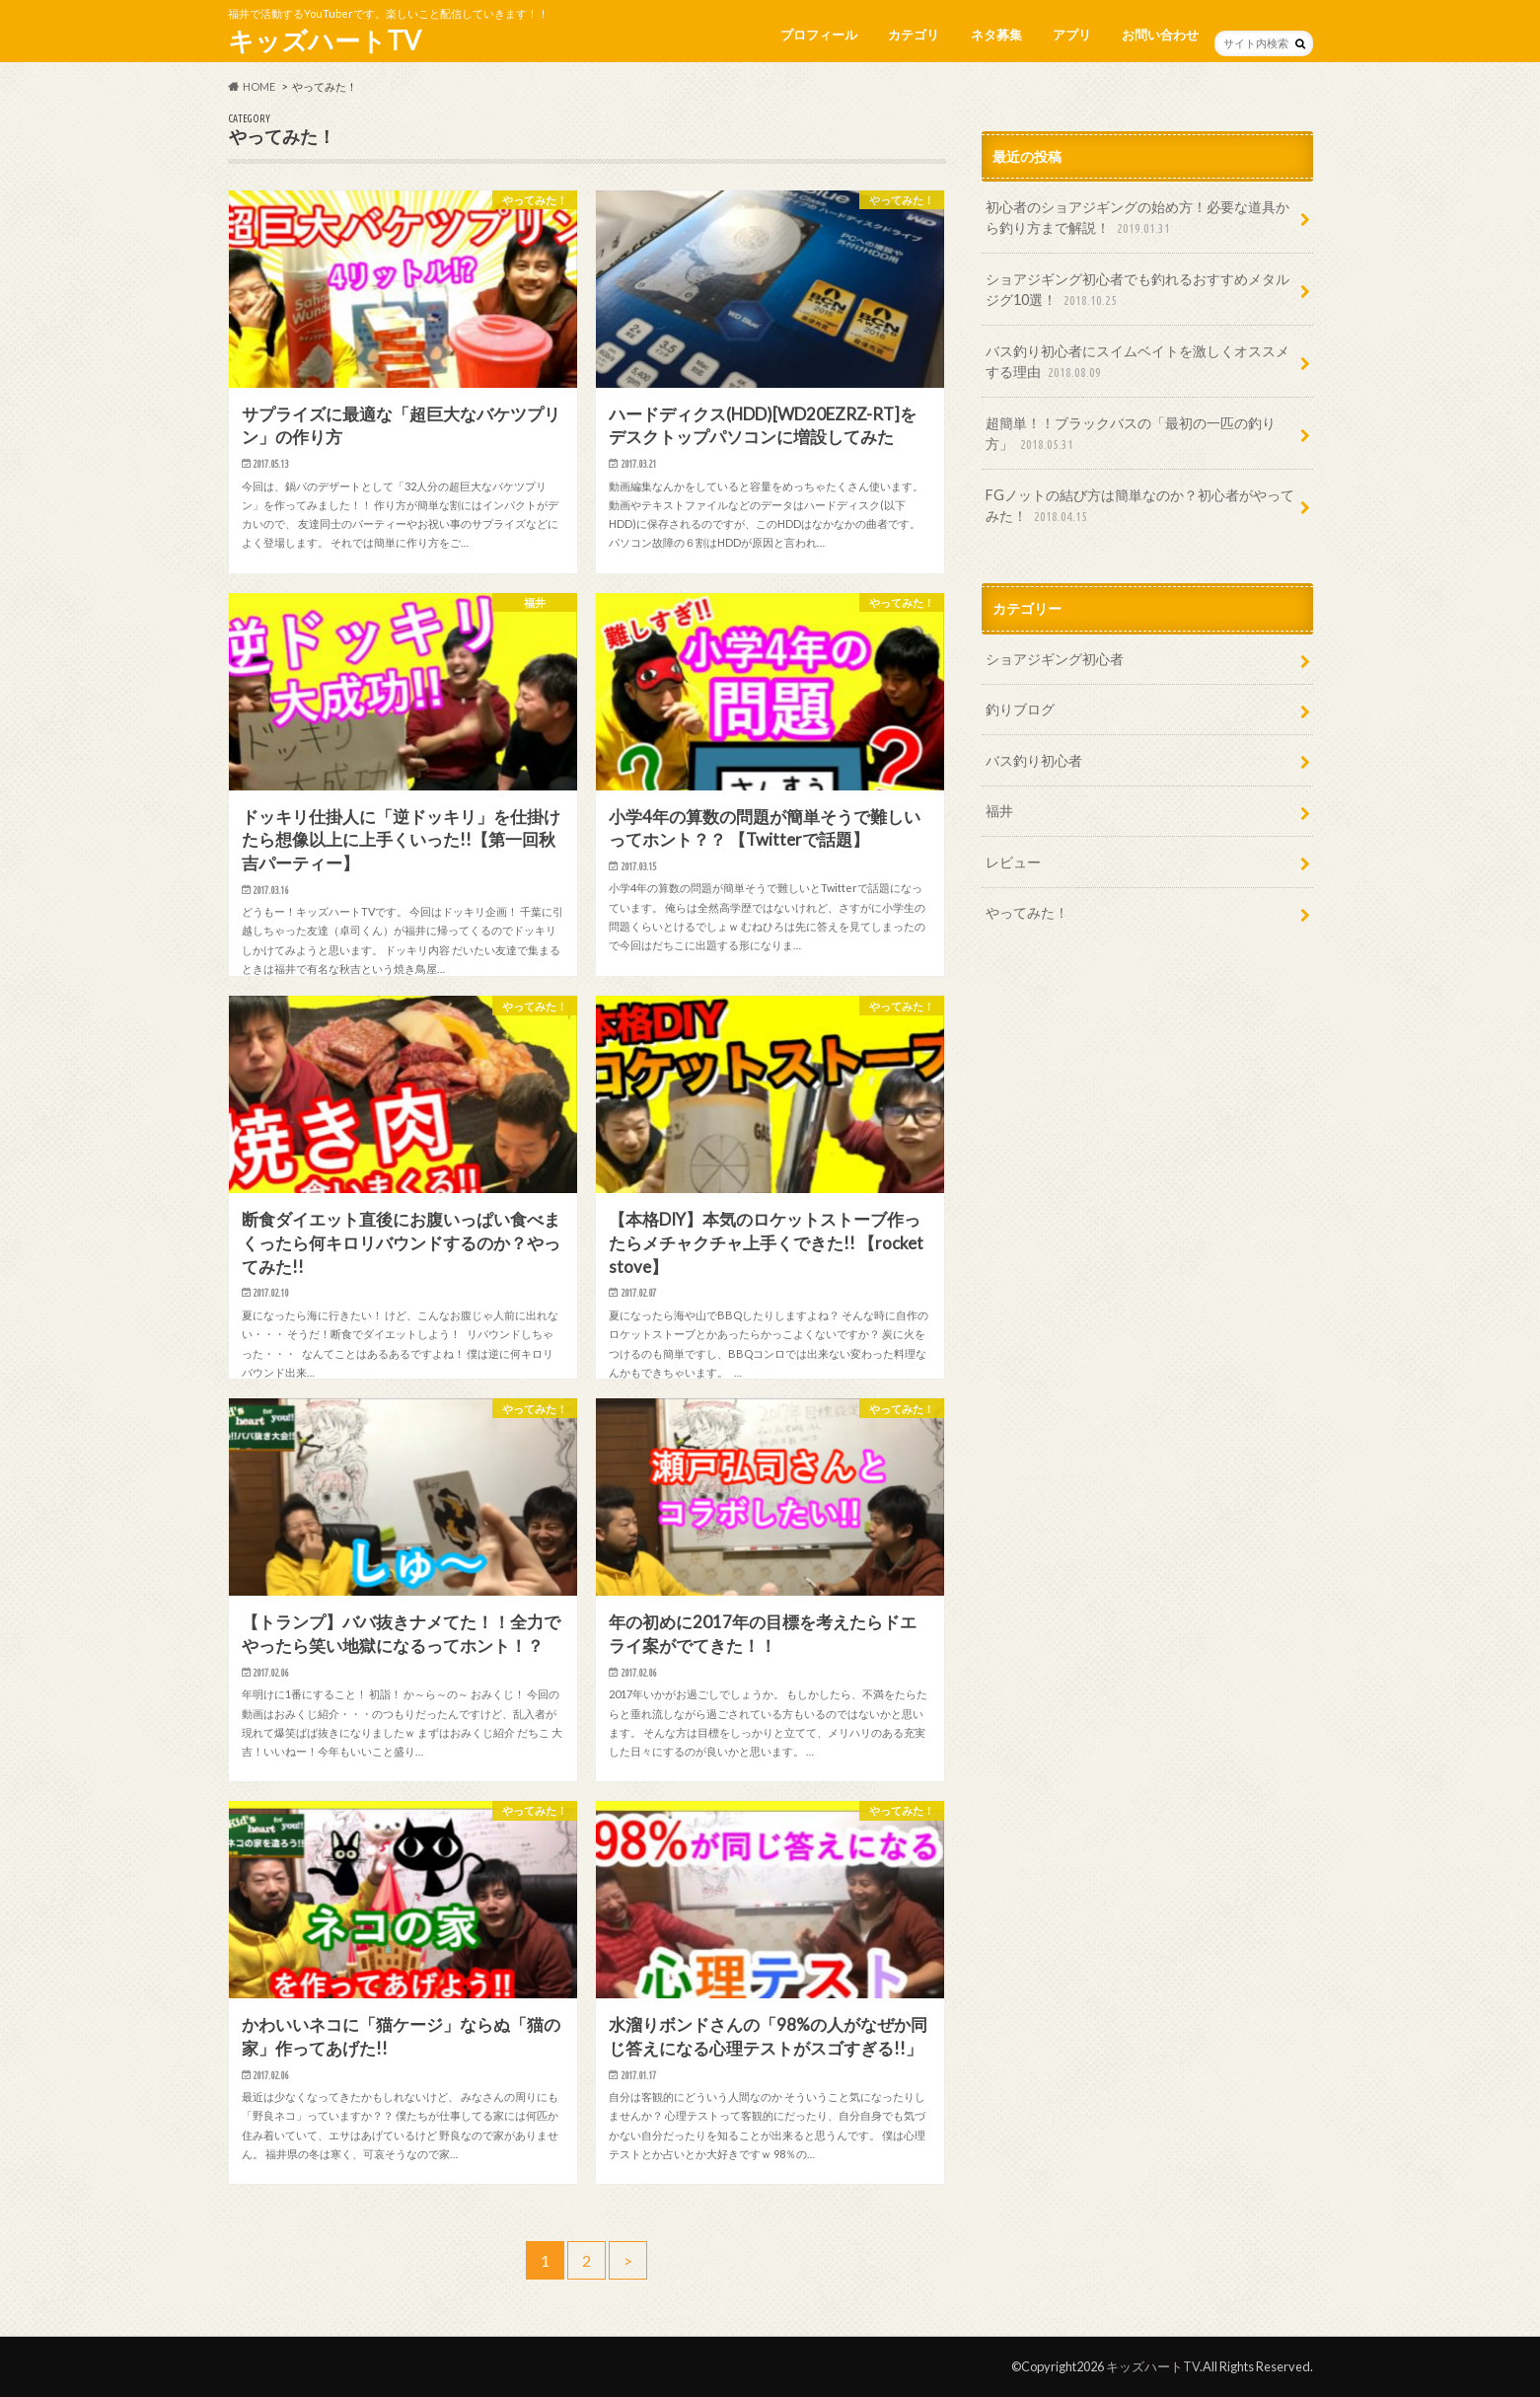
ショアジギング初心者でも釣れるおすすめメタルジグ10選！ (1137, 290)
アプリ (1072, 34)
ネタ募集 (996, 34)
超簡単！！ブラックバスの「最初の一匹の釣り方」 (1131, 434)
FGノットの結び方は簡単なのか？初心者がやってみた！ (1140, 507)
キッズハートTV (324, 40)
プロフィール (818, 34)
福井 (999, 810)
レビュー (1013, 862)
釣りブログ (1020, 709)
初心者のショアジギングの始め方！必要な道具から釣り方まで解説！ (1137, 218)
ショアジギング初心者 (1055, 658)
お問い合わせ (1160, 34)
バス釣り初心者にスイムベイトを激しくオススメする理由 (1137, 362)
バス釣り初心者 (1034, 760)
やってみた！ (1027, 912)
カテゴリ (913, 34)
